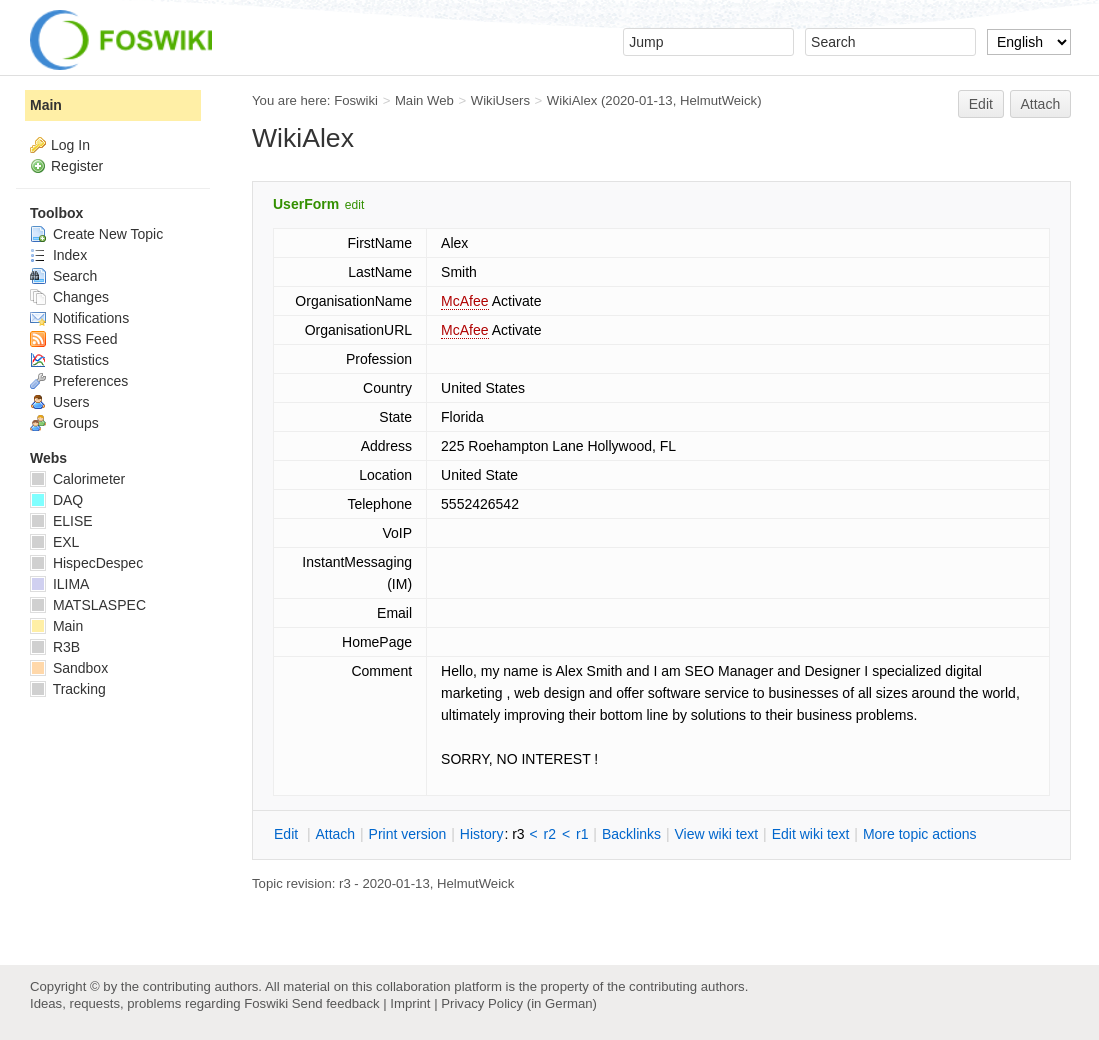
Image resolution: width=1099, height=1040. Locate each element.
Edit (981, 104)
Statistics (69, 360)
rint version (408, 834)
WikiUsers (500, 100)
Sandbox (69, 668)
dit (288, 834)
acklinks (631, 834)
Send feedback (336, 1003)
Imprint (410, 1003)
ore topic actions (920, 834)
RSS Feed (73, 339)
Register (77, 166)
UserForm (306, 204)
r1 (582, 834)
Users (59, 402)
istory (482, 834)
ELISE (61, 521)
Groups (64, 423)
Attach (1041, 104)
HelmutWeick (718, 100)
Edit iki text (811, 834)
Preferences (79, 381)
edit (354, 205)
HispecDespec (86, 563)
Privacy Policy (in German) (519, 1003)
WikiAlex (572, 100)
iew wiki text (716, 834)
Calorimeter (77, 479)
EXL (54, 542)
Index (58, 255)
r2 (550, 834)
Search (63, 276)
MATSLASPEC (88, 605)
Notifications (79, 318)
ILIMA (59, 584)
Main (46, 105)
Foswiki (356, 100)
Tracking (68, 689)
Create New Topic (96, 234)
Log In (70, 145)
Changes (69, 297)
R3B (55, 647)
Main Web (424, 100)
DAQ (56, 500)
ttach (335, 834)
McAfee (464, 301)
